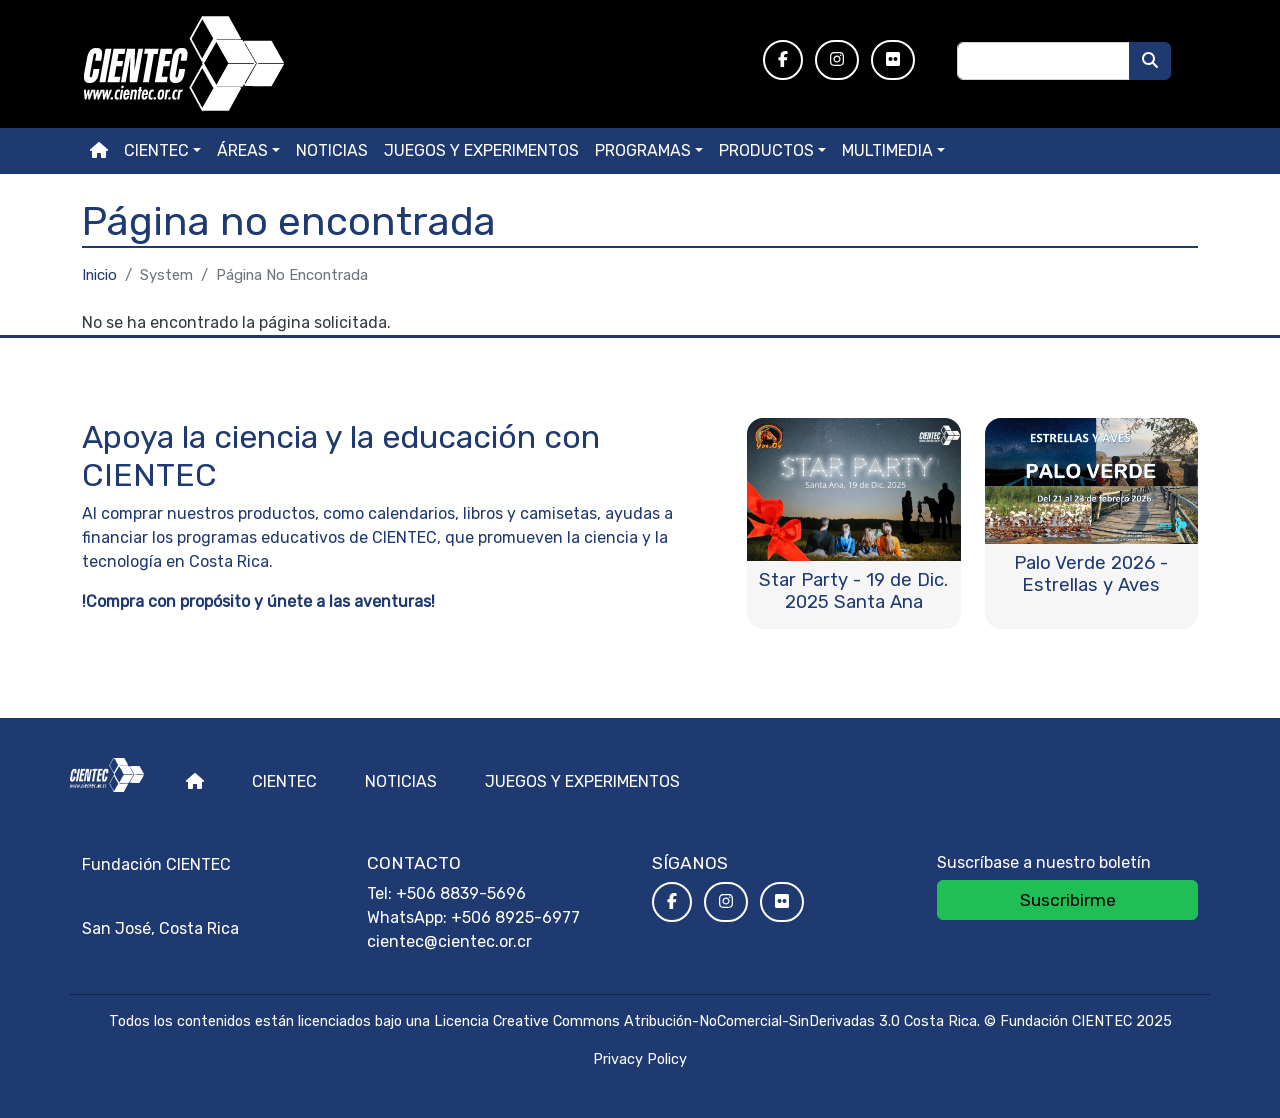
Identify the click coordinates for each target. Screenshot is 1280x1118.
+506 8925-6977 (515, 917)
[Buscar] (1150, 61)
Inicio (99, 275)
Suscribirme (1068, 900)
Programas (643, 150)
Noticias (332, 150)
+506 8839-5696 (461, 893)
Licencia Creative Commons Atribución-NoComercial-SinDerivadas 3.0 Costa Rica (705, 1021)
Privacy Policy (640, 1059)
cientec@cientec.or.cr (449, 941)
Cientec (284, 781)
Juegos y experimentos (481, 150)
